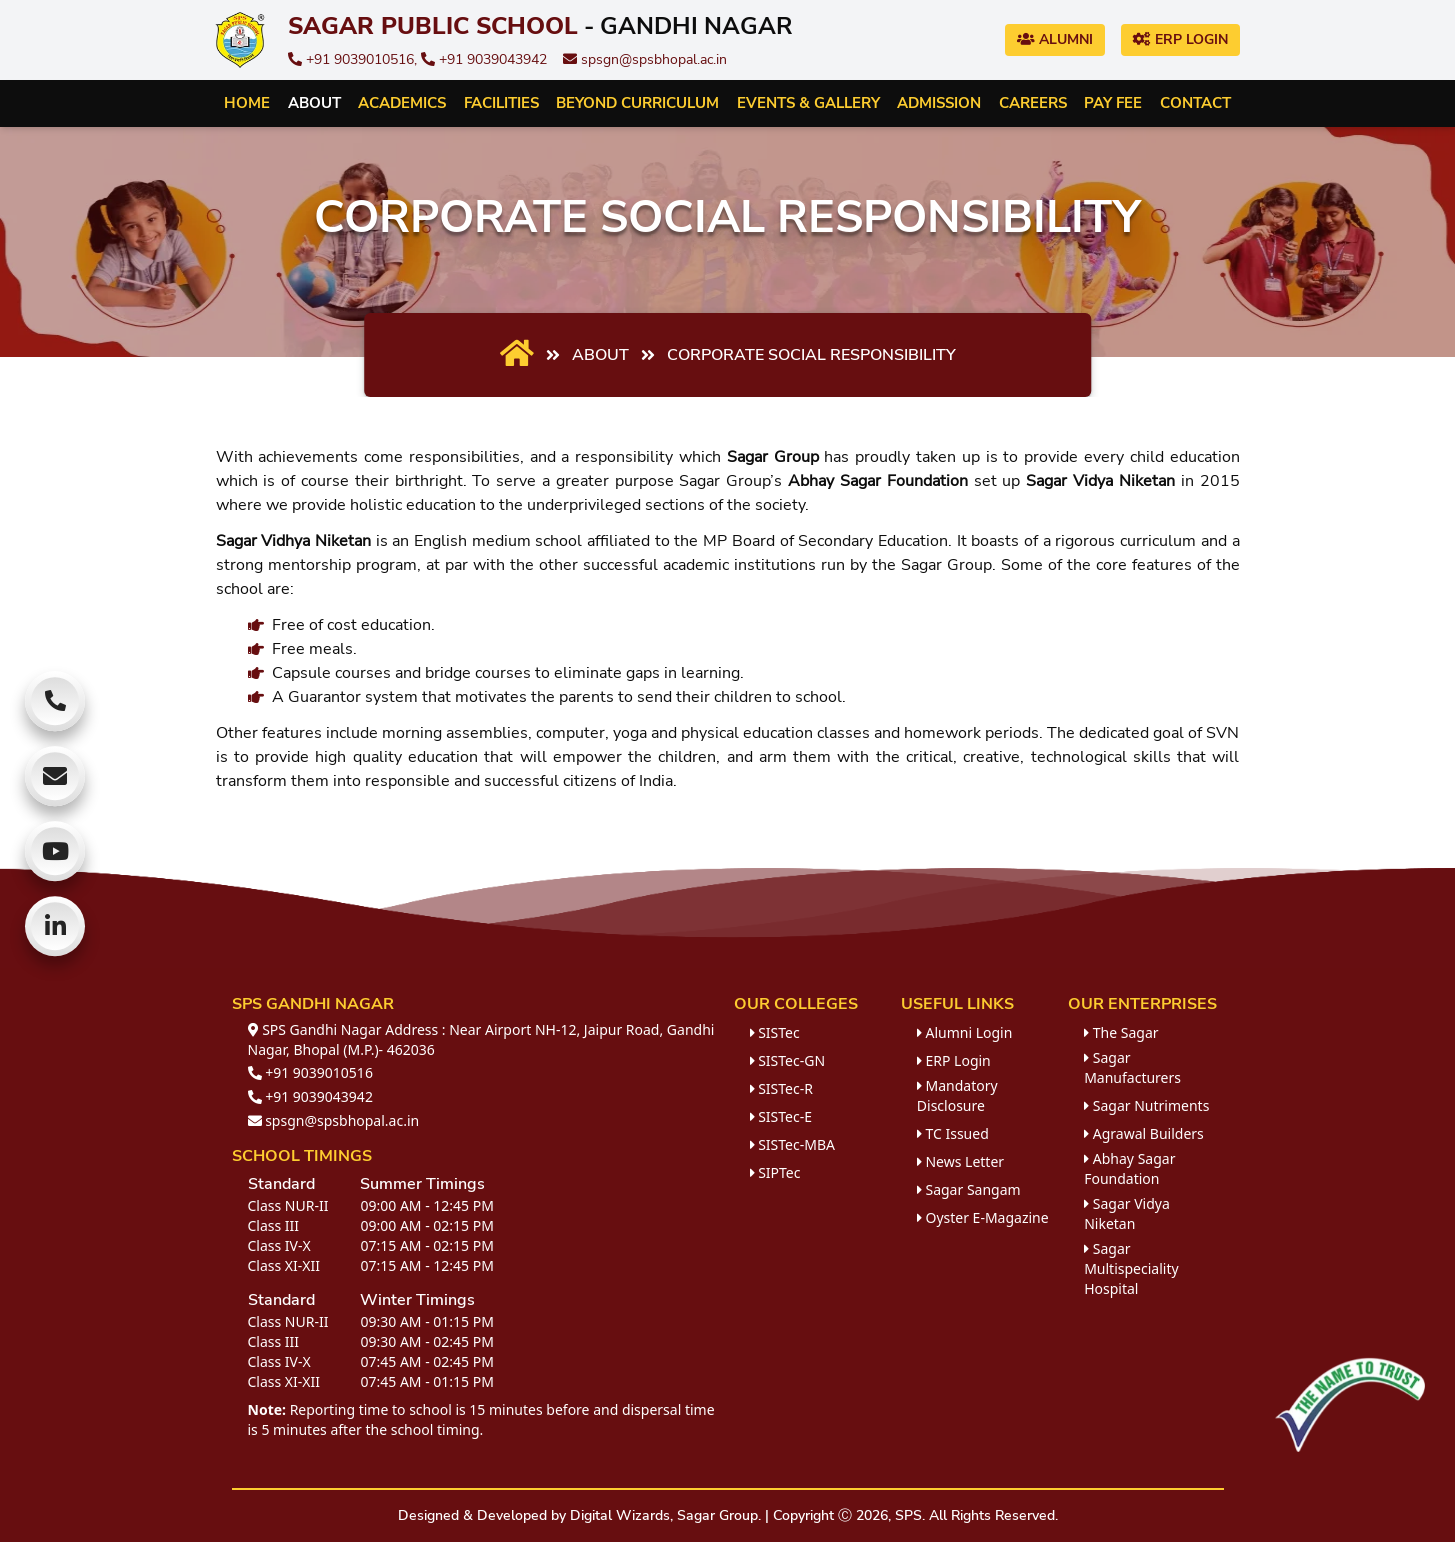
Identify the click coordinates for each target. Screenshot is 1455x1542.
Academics (402, 103)
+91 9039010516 (310, 1072)
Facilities (501, 103)
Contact (1195, 103)
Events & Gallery (808, 103)
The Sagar (1121, 1032)
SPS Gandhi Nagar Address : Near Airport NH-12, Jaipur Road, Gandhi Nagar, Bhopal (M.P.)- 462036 (481, 1039)
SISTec (775, 1032)
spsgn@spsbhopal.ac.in (645, 59)
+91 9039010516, (354, 59)
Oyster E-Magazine (983, 1217)
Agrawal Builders (1144, 1133)
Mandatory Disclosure (957, 1095)
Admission (939, 103)
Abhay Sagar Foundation (1129, 1168)
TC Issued (953, 1133)
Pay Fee (1113, 103)
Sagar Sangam (969, 1189)
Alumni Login (965, 1032)
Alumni (1055, 39)
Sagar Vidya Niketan (1127, 1213)
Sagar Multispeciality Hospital (1131, 1268)
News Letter (960, 1161)
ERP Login (1180, 39)
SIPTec (775, 1172)
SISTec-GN (788, 1060)
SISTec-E (781, 1116)
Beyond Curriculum (637, 103)
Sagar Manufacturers (1132, 1067)
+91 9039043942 (484, 59)
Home (247, 103)
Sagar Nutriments (1146, 1105)
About (314, 103)
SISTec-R (781, 1088)
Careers (1033, 103)
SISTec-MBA (792, 1144)
